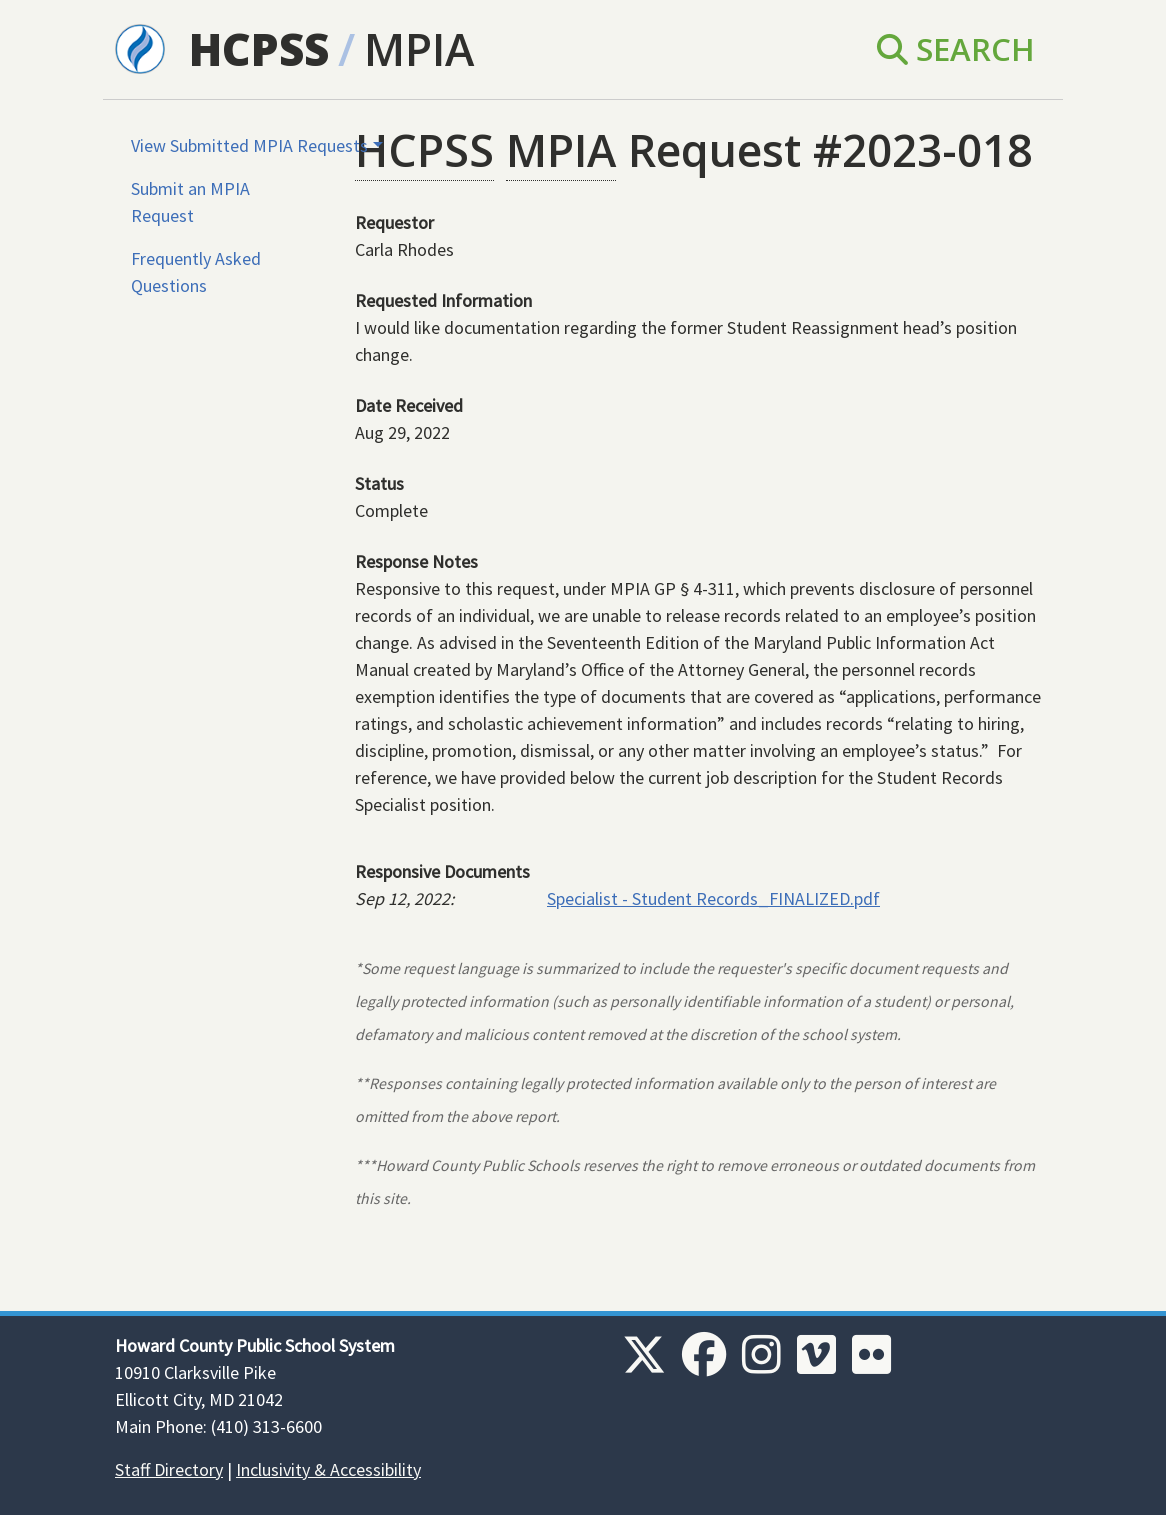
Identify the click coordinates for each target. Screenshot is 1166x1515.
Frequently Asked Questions (196, 272)
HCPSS (259, 49)
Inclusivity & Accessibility (328, 1469)
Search (956, 49)
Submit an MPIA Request (190, 202)
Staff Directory (169, 1469)
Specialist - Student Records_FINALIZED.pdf (713, 898)
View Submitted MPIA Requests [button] (249, 145)
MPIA (419, 49)
